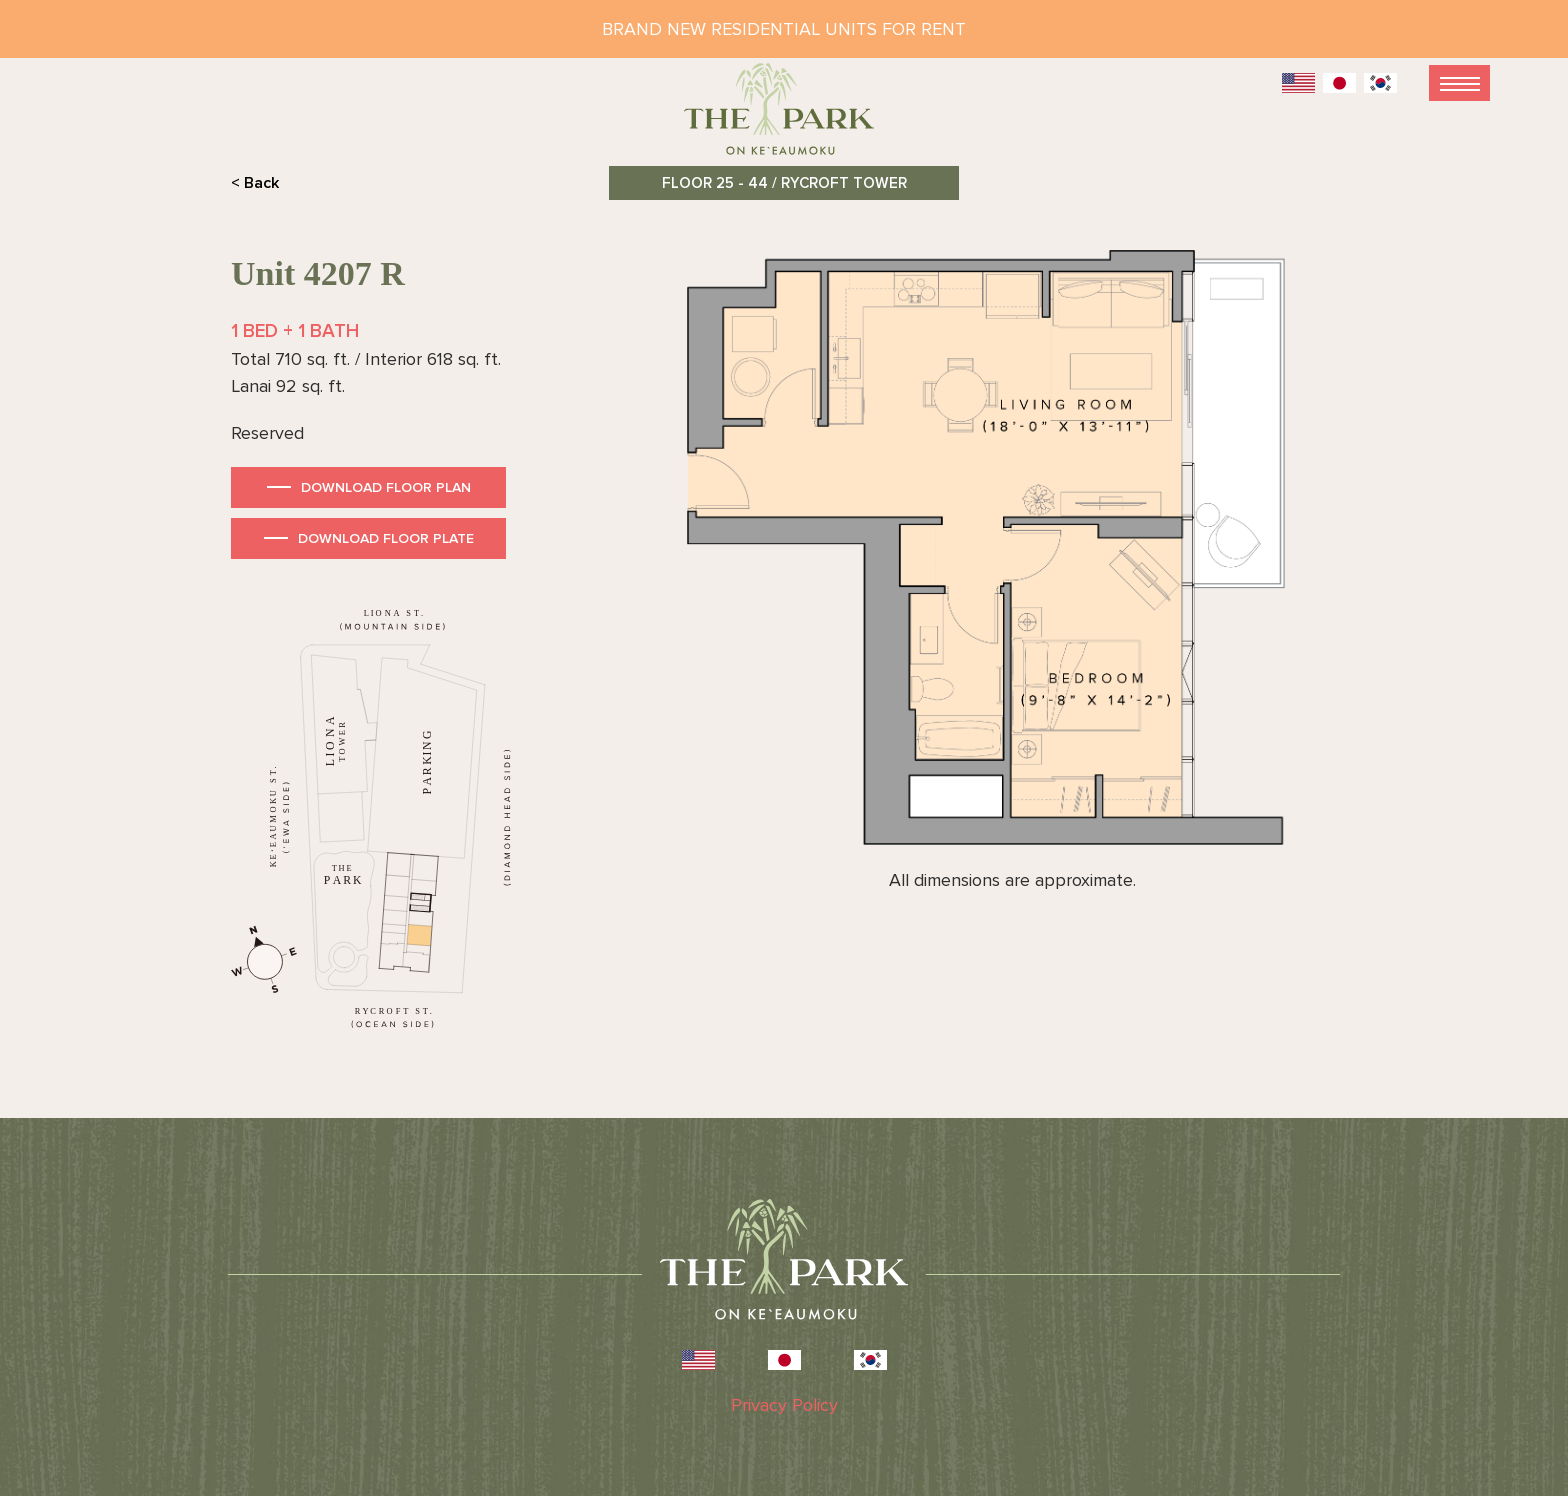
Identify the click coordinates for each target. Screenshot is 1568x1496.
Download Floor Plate (386, 538)
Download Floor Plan (386, 487)
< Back (255, 183)
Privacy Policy (784, 1405)
